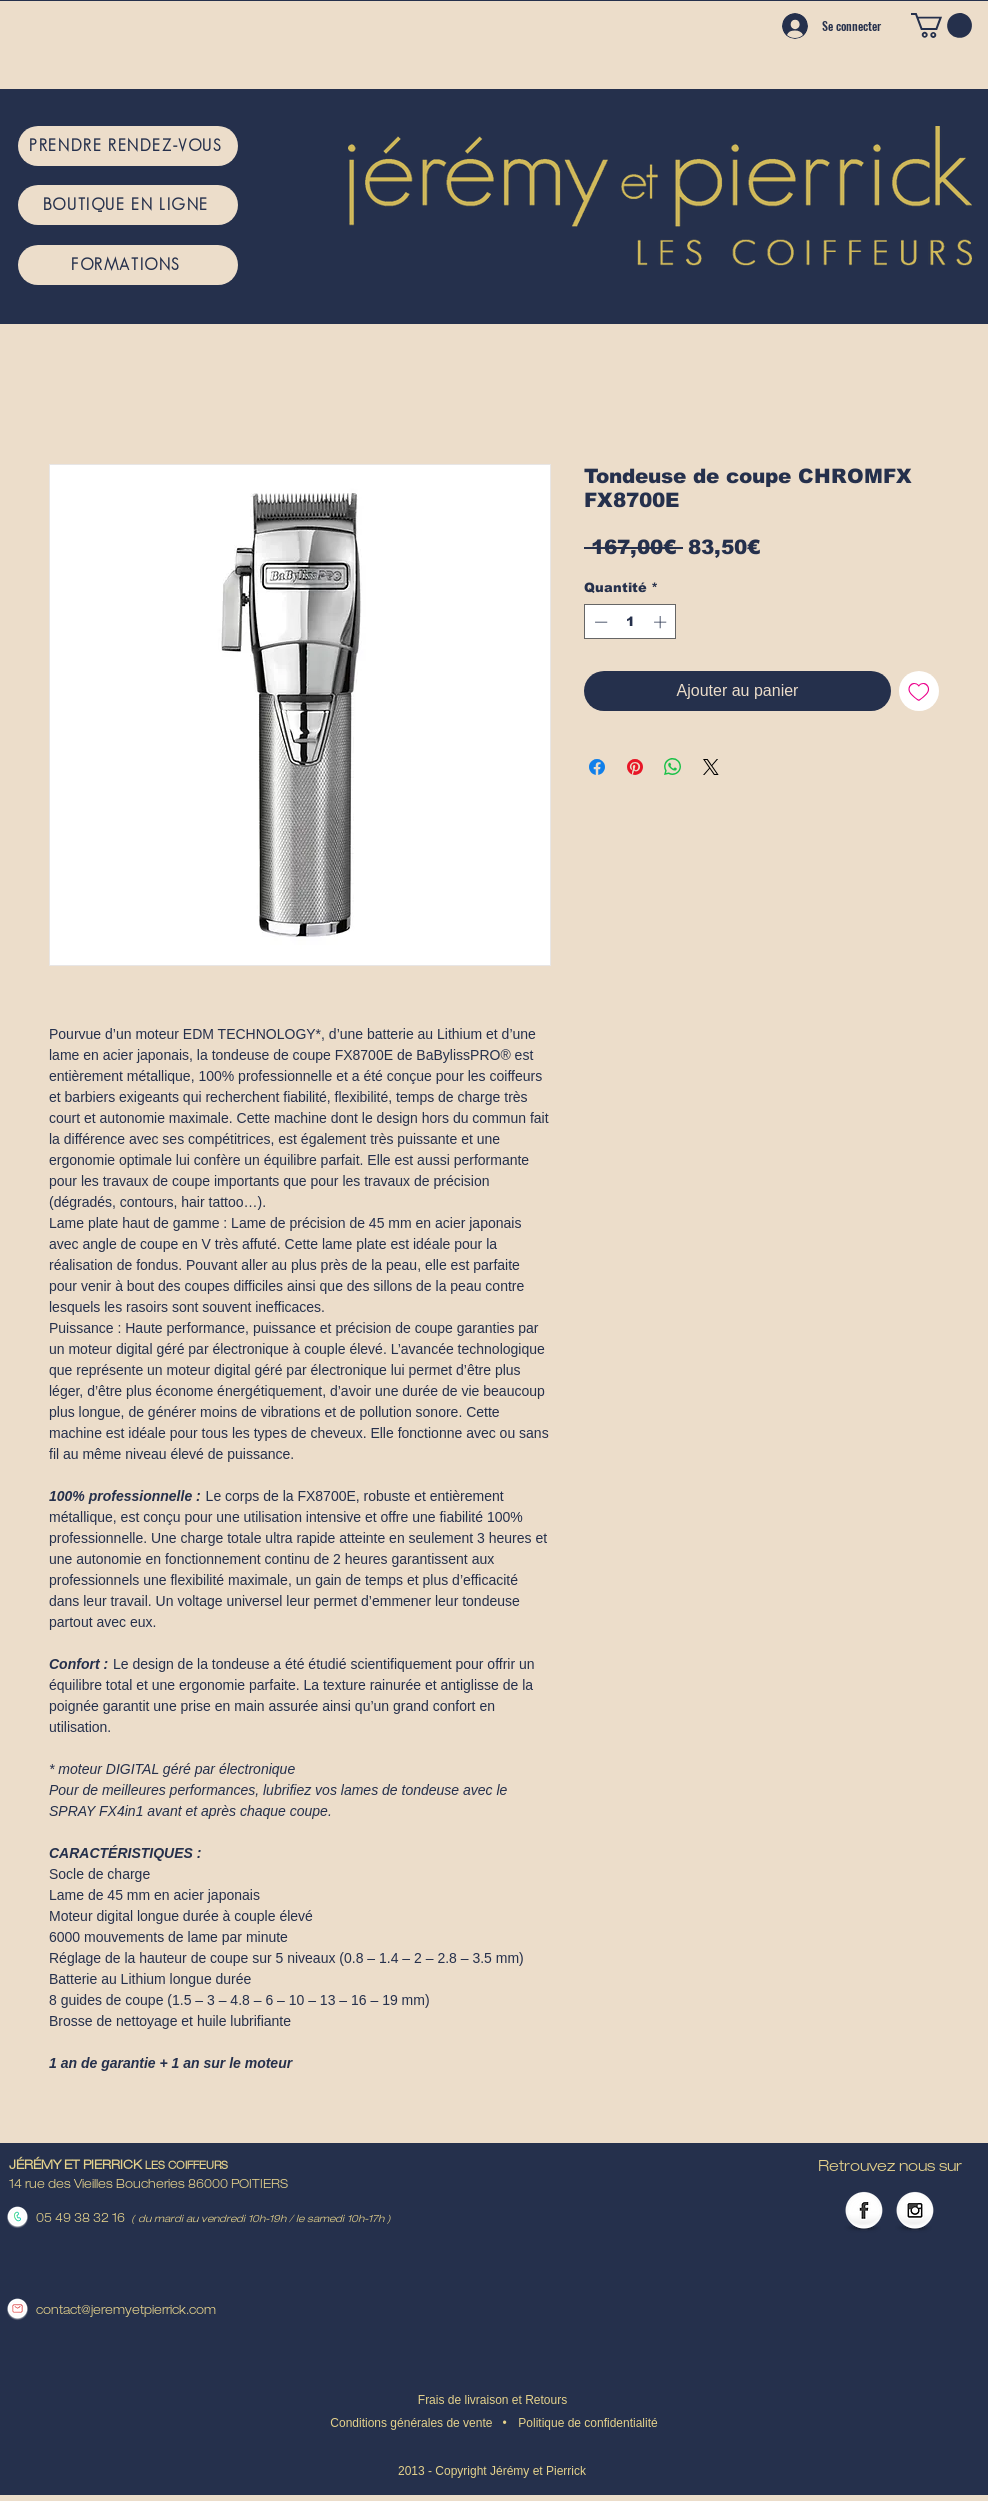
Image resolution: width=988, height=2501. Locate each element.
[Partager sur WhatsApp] (673, 767)
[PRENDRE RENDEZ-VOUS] (128, 146)
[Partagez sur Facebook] (597, 767)
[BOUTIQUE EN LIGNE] (128, 205)
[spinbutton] (630, 622)
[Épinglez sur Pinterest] (635, 767)
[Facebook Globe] (864, 2212)
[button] (941, 25)
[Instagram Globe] (915, 2212)
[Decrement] (599, 622)
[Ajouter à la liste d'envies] (919, 691)
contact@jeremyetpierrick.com (126, 2311)
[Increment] (662, 622)
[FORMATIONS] (128, 265)
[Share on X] (711, 767)
